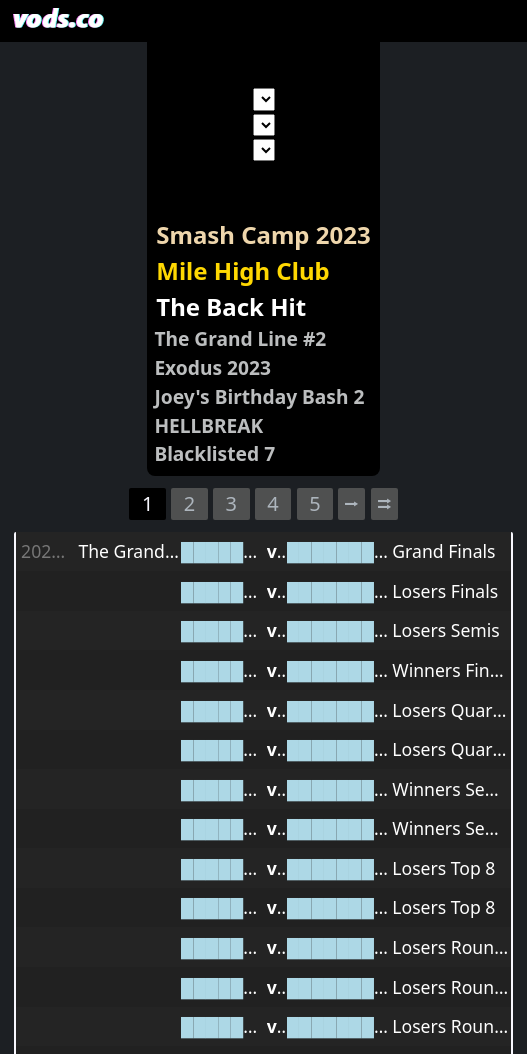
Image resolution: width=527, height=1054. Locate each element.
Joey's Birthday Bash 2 (259, 396)
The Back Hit (231, 306)
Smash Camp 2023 (263, 234)
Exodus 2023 (212, 367)
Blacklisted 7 (214, 453)
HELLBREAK (208, 425)
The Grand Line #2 (240, 338)
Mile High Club (242, 270)
